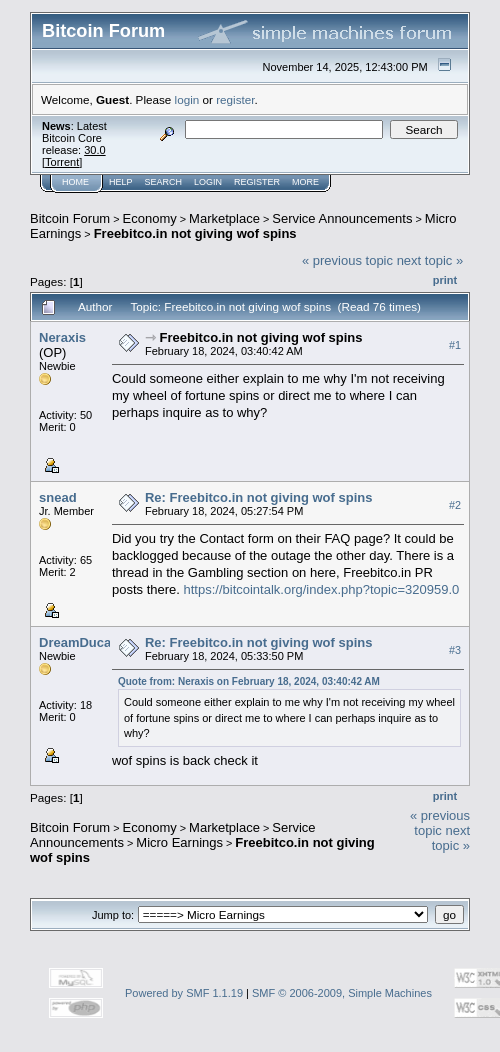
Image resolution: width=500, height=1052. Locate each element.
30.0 (94, 150)
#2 (455, 505)
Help (121, 182)
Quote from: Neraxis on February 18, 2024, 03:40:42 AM (249, 681)
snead (58, 497)
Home (75, 182)
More (305, 182)
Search (164, 182)
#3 (455, 650)
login (187, 99)
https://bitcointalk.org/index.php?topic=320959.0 (322, 589)
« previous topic (347, 260)
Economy (150, 218)
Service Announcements (342, 218)
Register (257, 182)
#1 (455, 345)
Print (445, 280)
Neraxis (62, 337)
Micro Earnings (179, 842)
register (235, 99)
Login (208, 182)
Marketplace (224, 218)
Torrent (62, 162)
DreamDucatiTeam (95, 642)
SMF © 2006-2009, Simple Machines (342, 993)
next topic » (430, 260)
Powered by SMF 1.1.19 (184, 993)
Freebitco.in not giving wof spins (195, 233)
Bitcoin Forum (70, 218)
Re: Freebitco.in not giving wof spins (259, 497)
